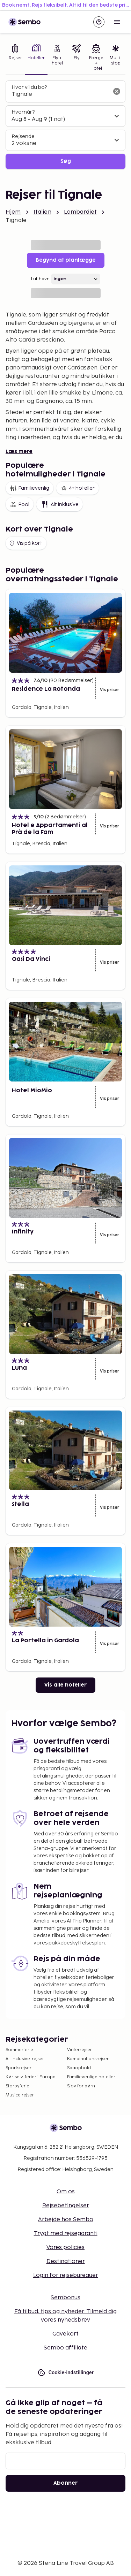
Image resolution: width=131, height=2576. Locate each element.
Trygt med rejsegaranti (65, 2233)
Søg (65, 161)
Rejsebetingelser (65, 2205)
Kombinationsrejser (88, 2059)
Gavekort (65, 2334)
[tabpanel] (65, 125)
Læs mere (19, 451)
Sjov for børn (81, 2086)
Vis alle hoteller (65, 1685)
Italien (42, 212)
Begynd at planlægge (66, 260)
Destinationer (65, 2261)
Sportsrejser (18, 2068)
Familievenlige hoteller (91, 2077)
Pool (19, 504)
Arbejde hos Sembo (65, 2219)
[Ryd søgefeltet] (116, 91)
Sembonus (65, 2297)
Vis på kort (25, 543)
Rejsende (23, 136)
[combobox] (60, 94)
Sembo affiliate (65, 2348)
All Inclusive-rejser (25, 2059)
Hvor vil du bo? (29, 87)
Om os (66, 2191)
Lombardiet (80, 212)
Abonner (65, 2483)
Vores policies (65, 2247)
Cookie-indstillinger (66, 2372)
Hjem (13, 212)
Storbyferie (17, 2086)
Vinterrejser (79, 2050)
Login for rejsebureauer (65, 2275)
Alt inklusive (60, 504)
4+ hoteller (77, 488)
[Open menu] (117, 22)
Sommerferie (19, 2050)
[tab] (15, 58)
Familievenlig (29, 488)
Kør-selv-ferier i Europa (31, 2077)
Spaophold (79, 2068)
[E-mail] (65, 2461)
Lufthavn (40, 279)
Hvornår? (23, 112)
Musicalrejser (20, 2095)
